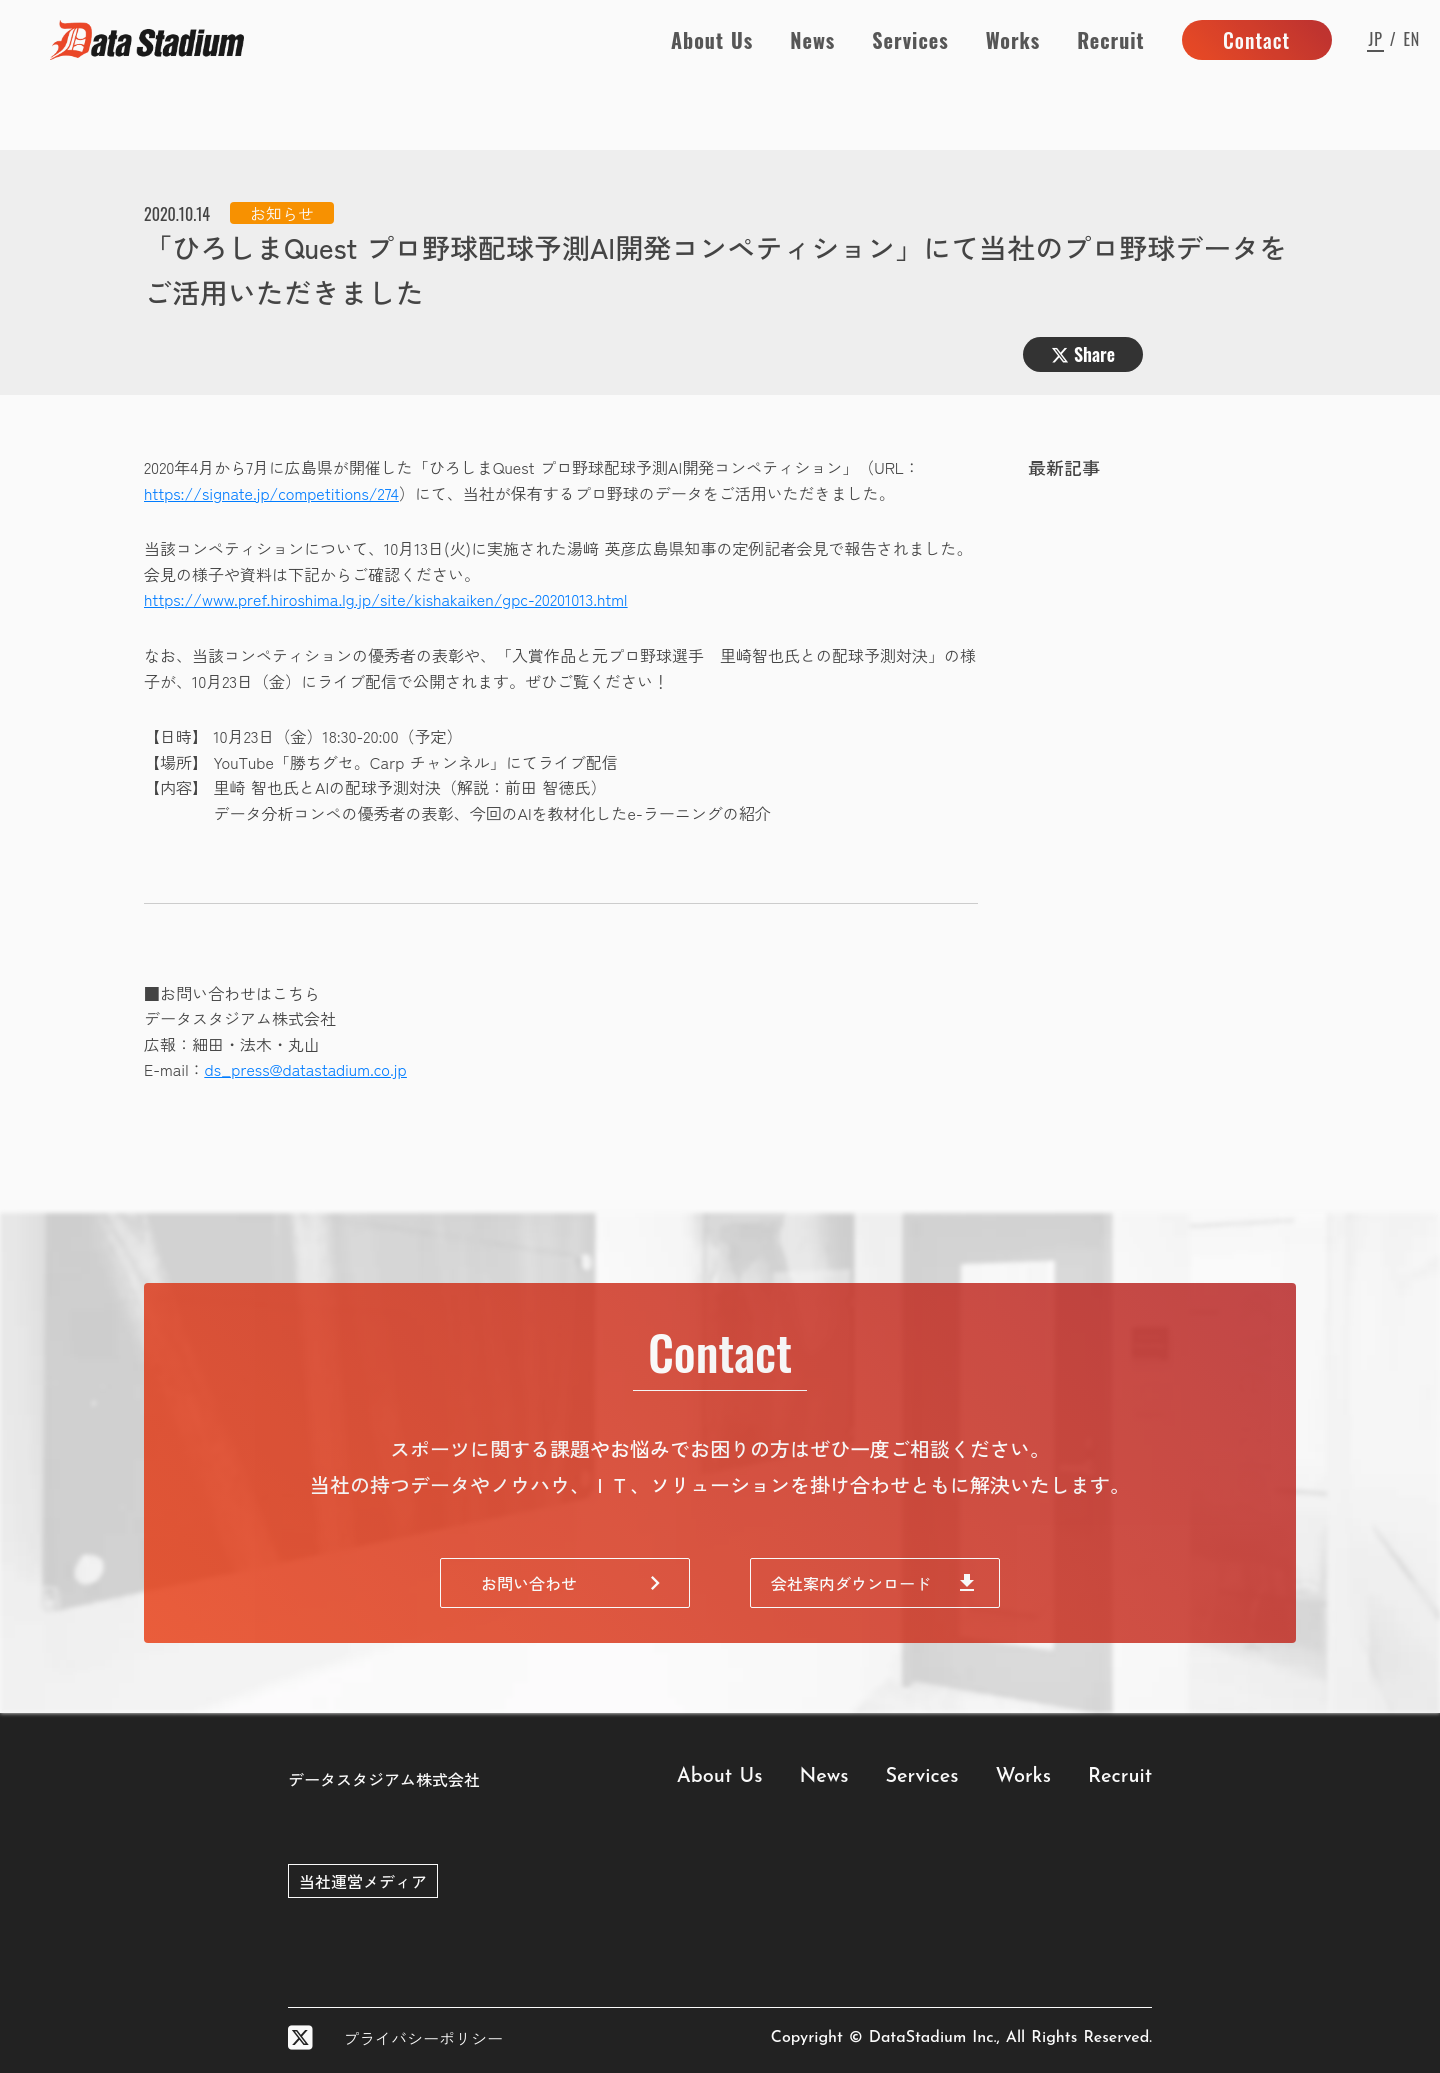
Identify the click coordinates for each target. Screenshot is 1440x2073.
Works (1013, 40)
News (812, 40)
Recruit (1110, 40)
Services (910, 40)
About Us (712, 40)
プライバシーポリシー (423, 2038)
